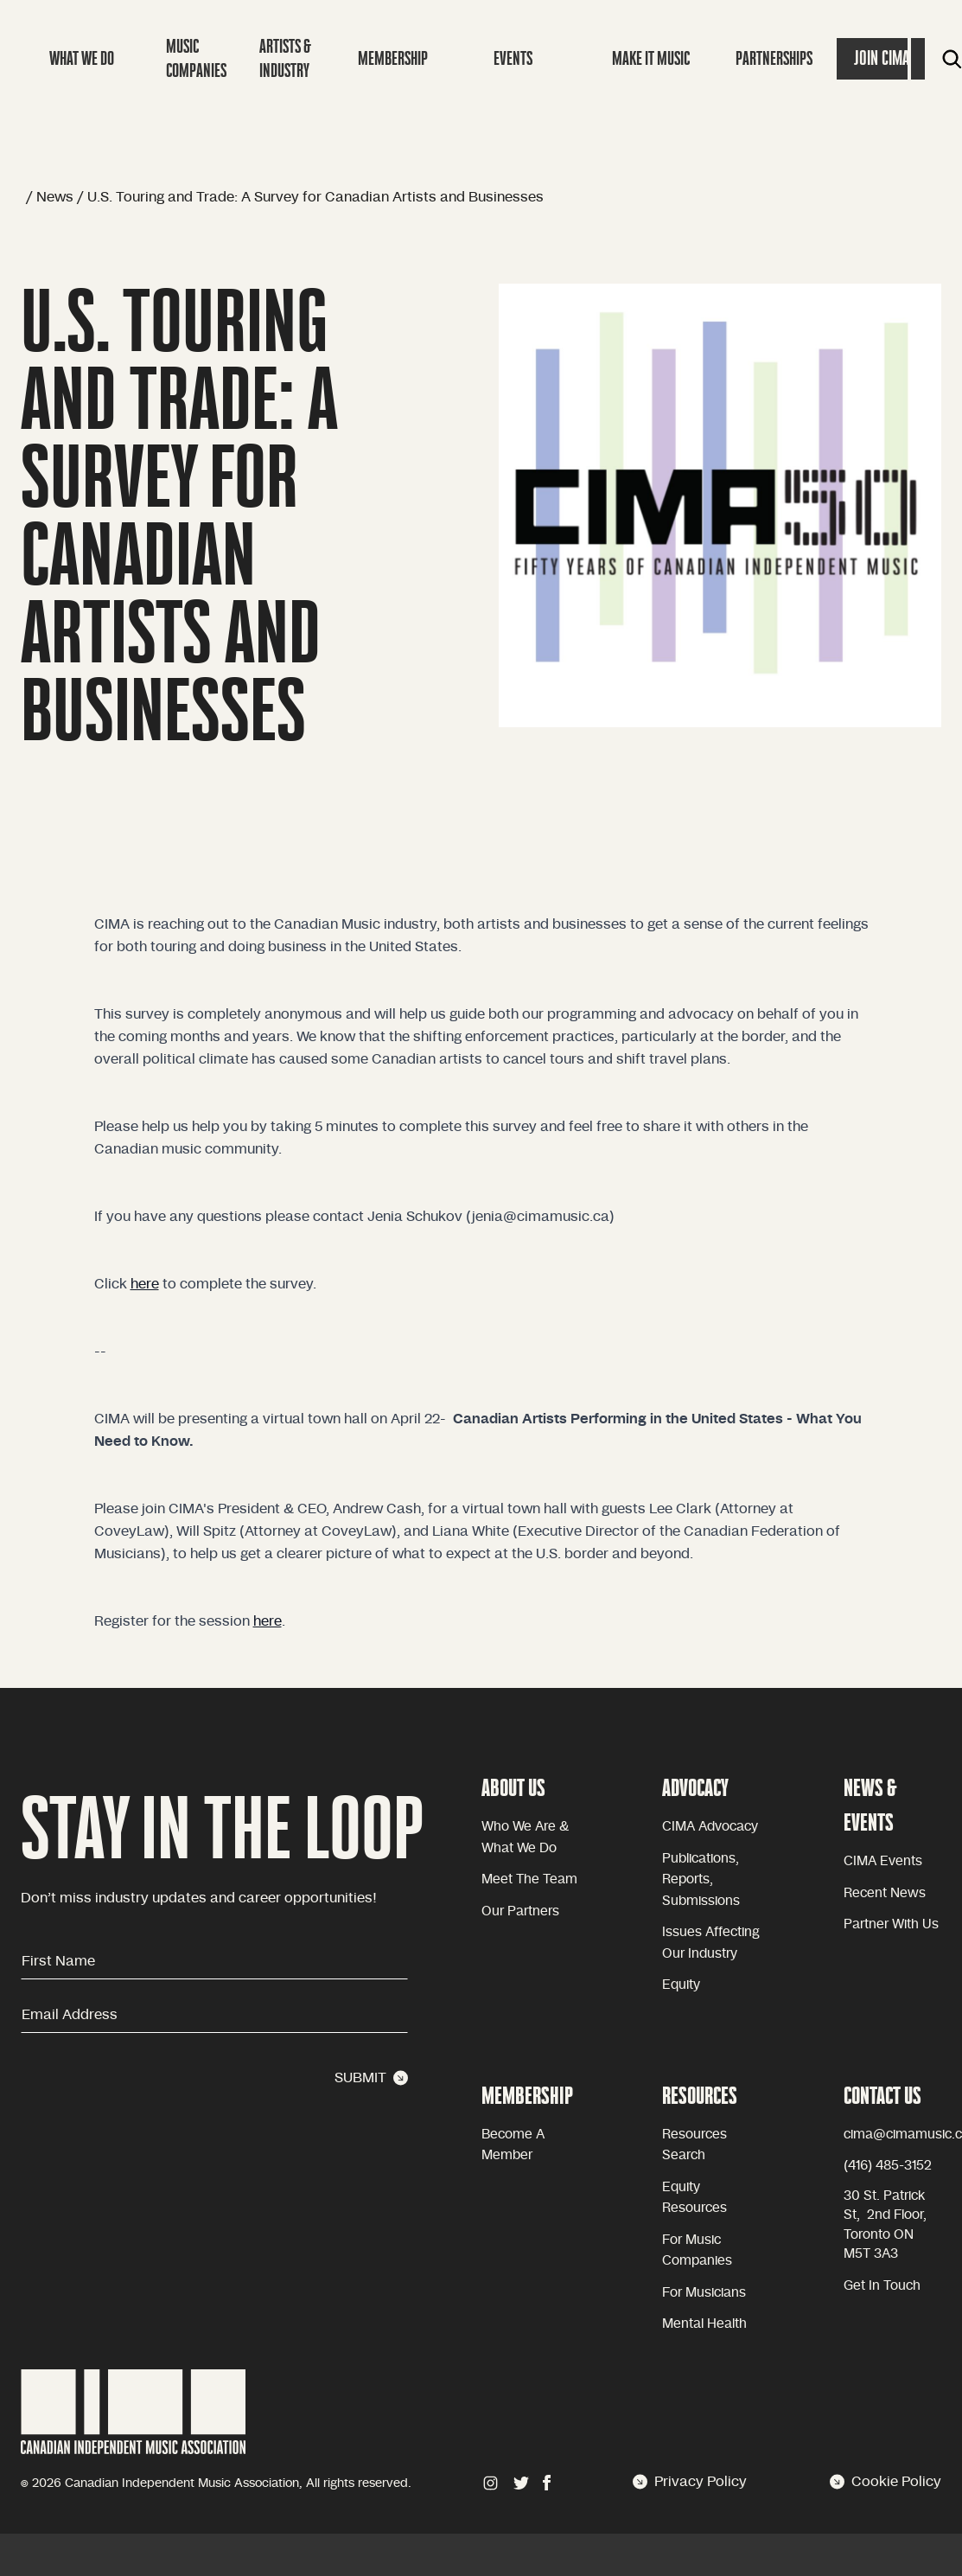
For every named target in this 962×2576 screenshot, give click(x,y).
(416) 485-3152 (888, 2165)
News (54, 197)
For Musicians (704, 2292)
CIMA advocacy (710, 1826)
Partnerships (774, 58)
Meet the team (529, 1879)
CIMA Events (883, 1861)
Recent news (885, 1893)
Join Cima (881, 58)
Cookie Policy (885, 2482)
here (145, 1284)
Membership (393, 58)
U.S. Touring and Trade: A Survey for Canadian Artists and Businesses (315, 197)
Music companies (196, 58)
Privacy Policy (690, 2482)
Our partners (520, 1911)
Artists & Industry (285, 58)
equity (681, 1984)
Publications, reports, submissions (701, 1880)
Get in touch (882, 2285)
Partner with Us (891, 1924)
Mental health (704, 2323)
